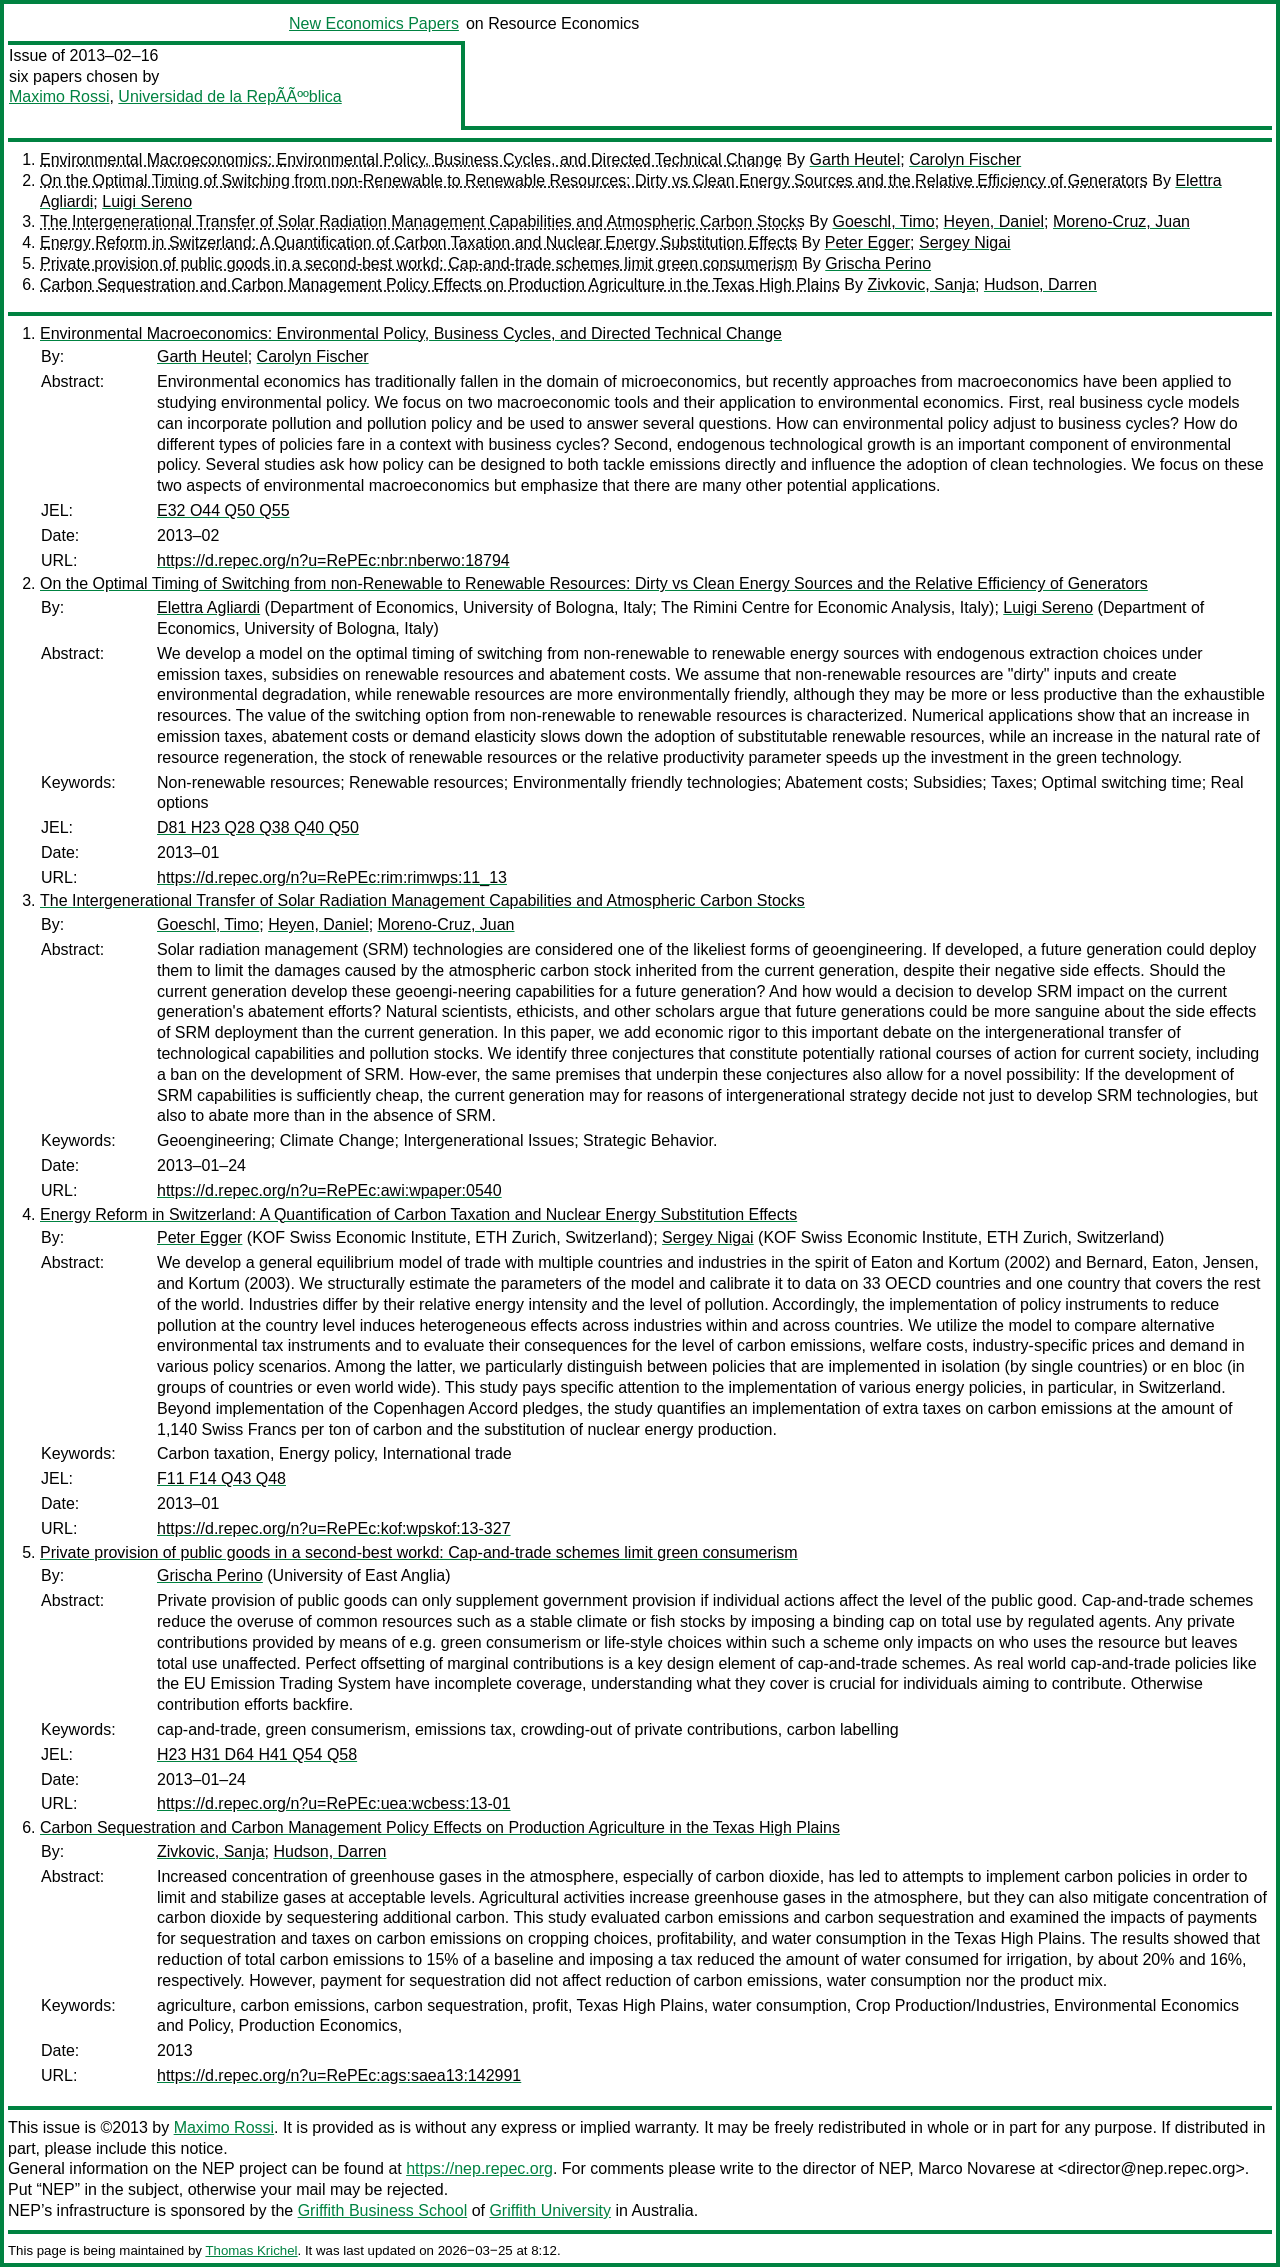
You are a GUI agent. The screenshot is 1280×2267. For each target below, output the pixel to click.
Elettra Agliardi (208, 607)
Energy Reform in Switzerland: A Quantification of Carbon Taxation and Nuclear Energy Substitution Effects (418, 242)
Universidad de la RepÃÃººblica (229, 96)
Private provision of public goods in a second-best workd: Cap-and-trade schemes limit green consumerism (419, 263)
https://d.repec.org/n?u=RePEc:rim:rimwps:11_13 (332, 877)
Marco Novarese (976, 2168)
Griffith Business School (383, 2210)
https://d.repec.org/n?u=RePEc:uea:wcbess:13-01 (334, 1803)
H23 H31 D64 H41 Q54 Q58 (257, 1754)
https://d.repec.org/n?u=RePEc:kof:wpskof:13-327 (334, 1528)
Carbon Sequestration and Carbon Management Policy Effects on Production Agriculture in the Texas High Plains (440, 284)
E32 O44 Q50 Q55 (223, 510)
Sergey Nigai (965, 242)
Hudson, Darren (1040, 284)
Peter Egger (867, 242)
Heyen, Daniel (994, 221)
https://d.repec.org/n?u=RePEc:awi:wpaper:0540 (329, 1190)
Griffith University (550, 2210)
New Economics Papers (374, 23)
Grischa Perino (878, 263)
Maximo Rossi (59, 96)
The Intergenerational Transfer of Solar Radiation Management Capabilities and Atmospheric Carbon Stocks (422, 221)
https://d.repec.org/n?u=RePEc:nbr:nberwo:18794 (333, 560)
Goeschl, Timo (883, 221)
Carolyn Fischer (965, 159)
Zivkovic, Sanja (921, 284)
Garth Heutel (855, 159)
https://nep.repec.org (479, 2168)
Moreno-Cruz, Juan (1121, 221)
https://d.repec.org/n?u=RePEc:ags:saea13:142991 (339, 2075)
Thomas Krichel (251, 2250)
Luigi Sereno (147, 201)
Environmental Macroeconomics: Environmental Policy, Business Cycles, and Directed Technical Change (411, 159)
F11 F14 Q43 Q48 (221, 1478)
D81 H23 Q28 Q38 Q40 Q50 (258, 827)
